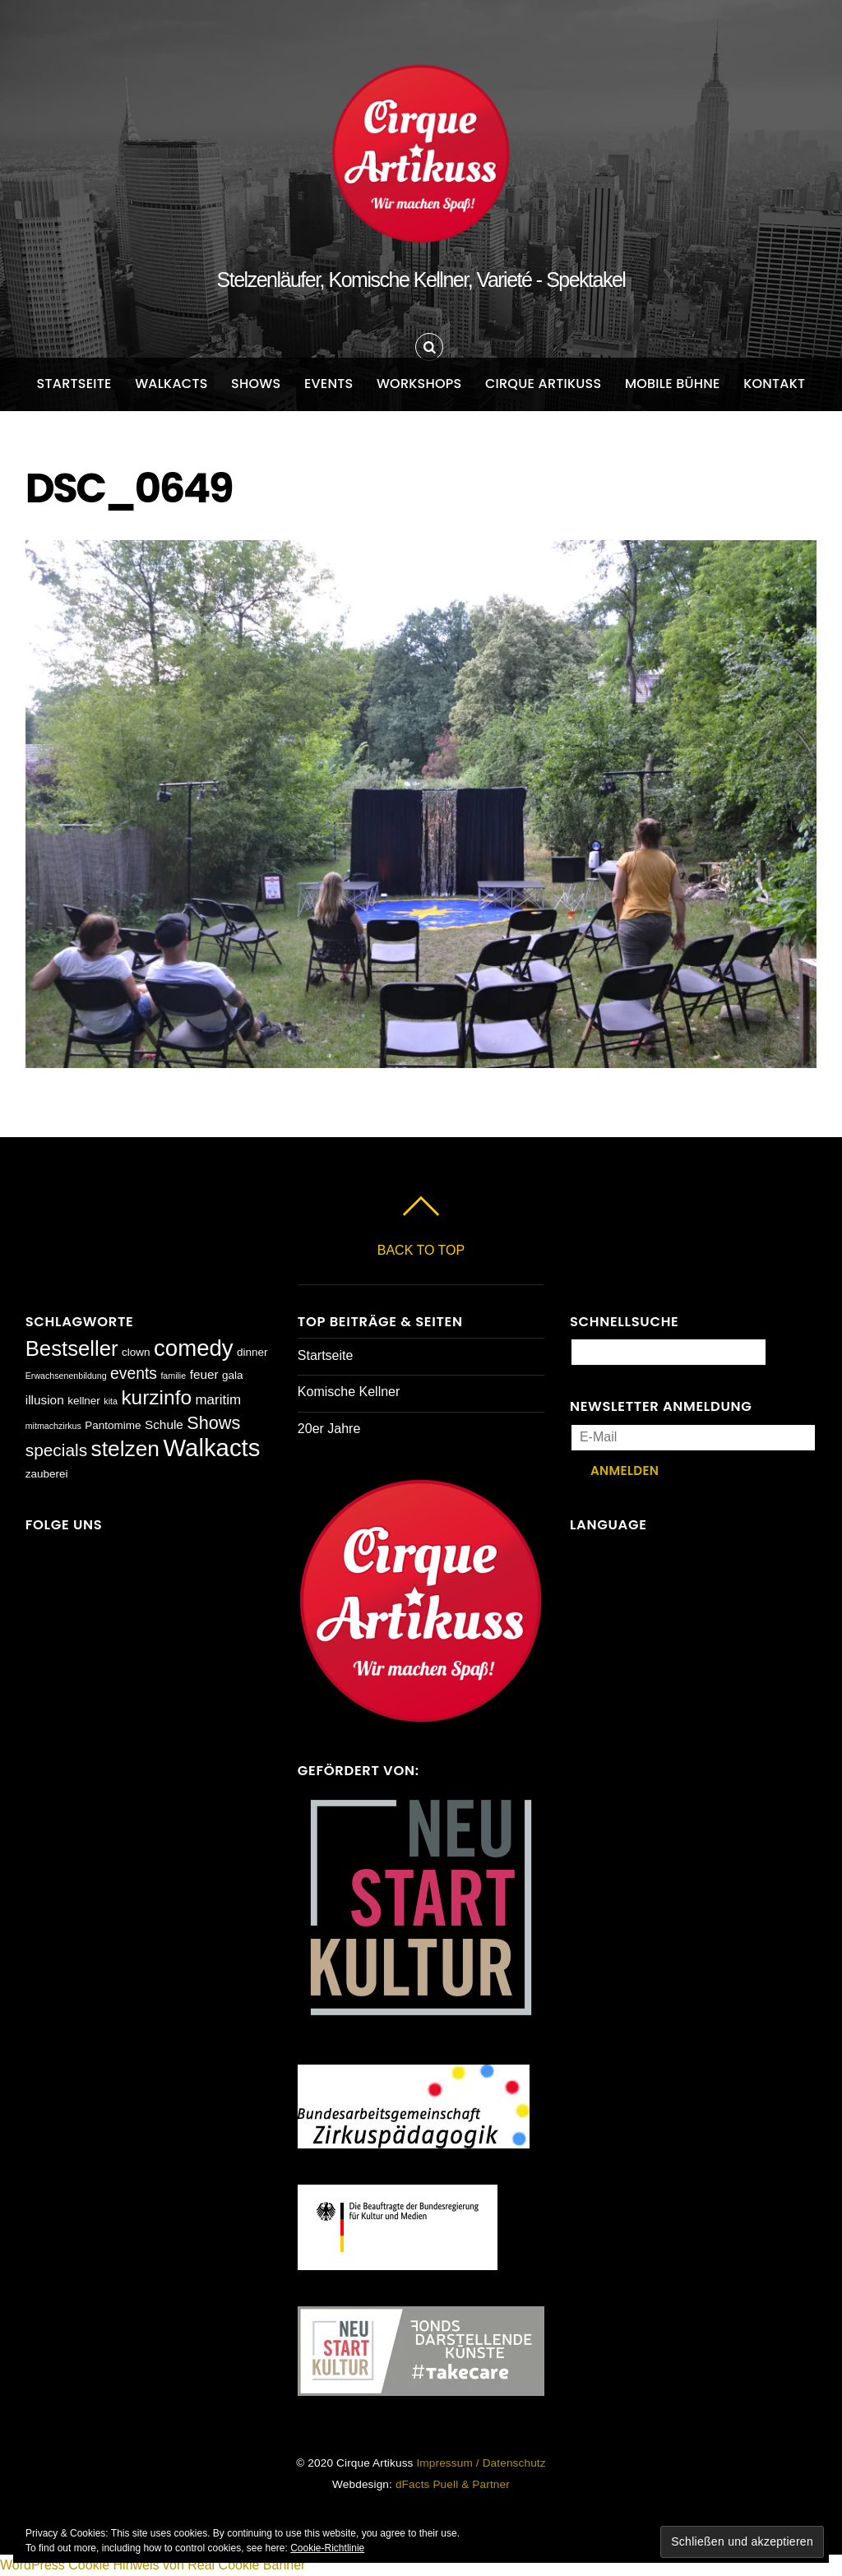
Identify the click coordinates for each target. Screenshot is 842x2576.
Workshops (419, 383)
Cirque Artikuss (543, 383)
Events (329, 383)
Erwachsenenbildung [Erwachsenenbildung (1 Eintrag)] (66, 1375)
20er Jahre (329, 1429)
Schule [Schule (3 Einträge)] (164, 1424)
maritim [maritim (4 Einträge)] (219, 1400)
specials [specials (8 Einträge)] (56, 1450)
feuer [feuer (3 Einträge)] (204, 1374)
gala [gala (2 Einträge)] (232, 1375)
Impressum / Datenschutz (480, 2463)
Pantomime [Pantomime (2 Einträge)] (113, 1425)
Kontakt (774, 383)
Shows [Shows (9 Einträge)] (213, 1423)
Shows (255, 383)
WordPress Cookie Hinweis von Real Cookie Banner (152, 2565)
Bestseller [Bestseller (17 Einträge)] (71, 1348)
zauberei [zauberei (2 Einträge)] (46, 1474)
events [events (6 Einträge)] (133, 1373)
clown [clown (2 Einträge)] (136, 1352)
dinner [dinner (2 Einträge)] (252, 1352)
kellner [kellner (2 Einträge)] (83, 1400)
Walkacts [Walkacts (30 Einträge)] (211, 1447)
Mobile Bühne (672, 383)
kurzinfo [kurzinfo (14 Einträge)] (156, 1397)
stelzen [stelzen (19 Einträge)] (125, 1448)
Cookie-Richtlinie (327, 2548)
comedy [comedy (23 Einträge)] (194, 1348)
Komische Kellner (349, 1392)
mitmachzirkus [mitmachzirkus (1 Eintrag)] (53, 1426)
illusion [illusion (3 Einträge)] (44, 1400)
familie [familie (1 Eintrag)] (173, 1375)
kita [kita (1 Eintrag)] (111, 1401)
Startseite (74, 383)
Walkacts (171, 383)
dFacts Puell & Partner (453, 2484)
